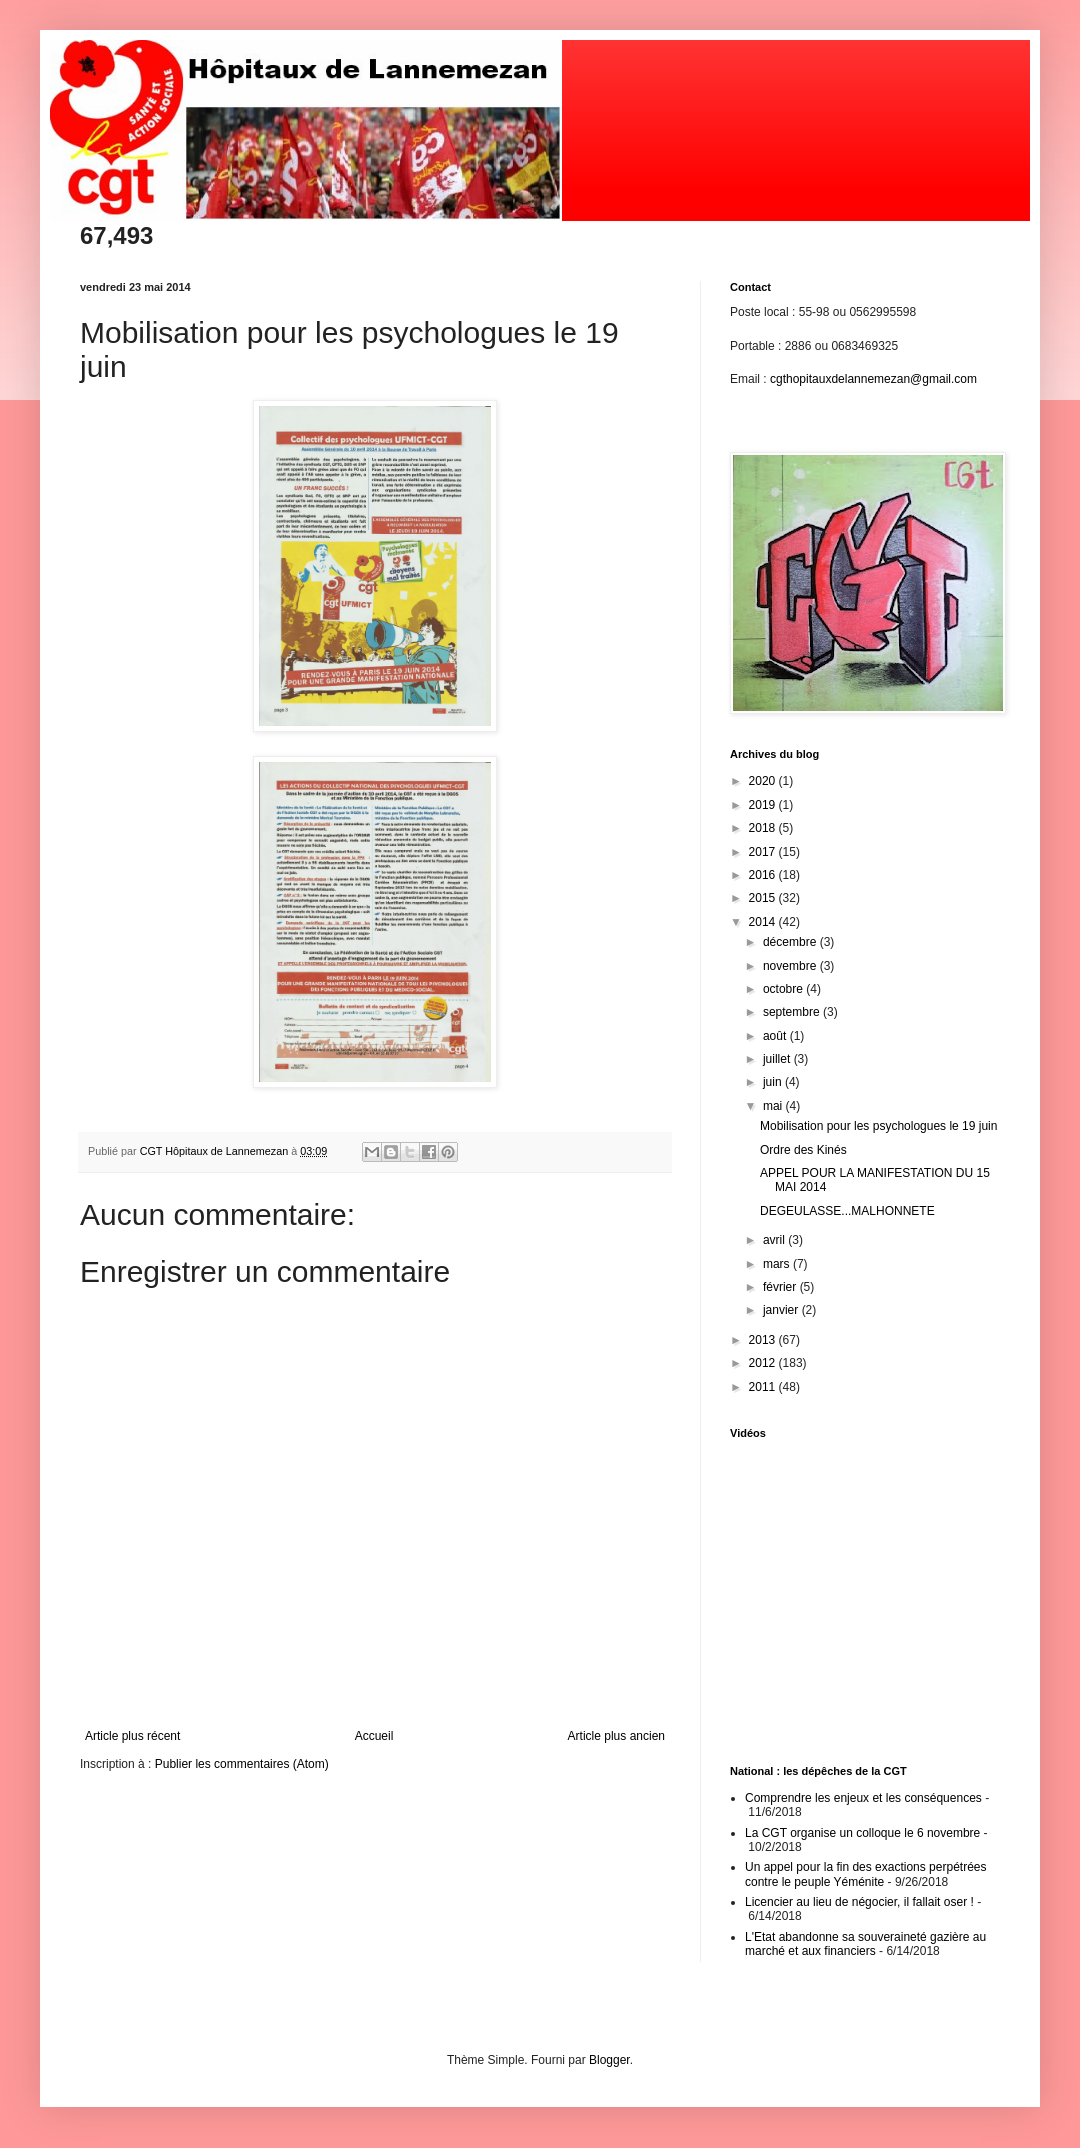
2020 (764, 781)
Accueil (374, 1736)
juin (774, 1082)
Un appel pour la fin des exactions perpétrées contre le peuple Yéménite (865, 1874)
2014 (764, 922)
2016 (764, 875)
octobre (784, 989)
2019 (764, 805)
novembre (791, 966)
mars (778, 1264)
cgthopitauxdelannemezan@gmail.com (873, 379)
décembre (791, 942)
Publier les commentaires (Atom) (242, 1764)
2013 (764, 1340)
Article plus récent (132, 1736)
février (781, 1287)
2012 (764, 1363)
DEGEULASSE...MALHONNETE (847, 1211)
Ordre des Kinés (803, 1150)
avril (775, 1240)
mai (774, 1106)
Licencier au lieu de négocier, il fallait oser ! (859, 1902)
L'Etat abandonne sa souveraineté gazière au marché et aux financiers (865, 1944)
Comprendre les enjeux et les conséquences (863, 1798)
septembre (793, 1012)
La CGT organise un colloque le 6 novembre (862, 1833)
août (776, 1036)
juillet (778, 1059)
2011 (764, 1387)
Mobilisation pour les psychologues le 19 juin (878, 1126)
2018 (764, 828)
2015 (764, 898)
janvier (782, 1310)
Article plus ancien (616, 1736)
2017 (764, 852)
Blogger (609, 2060)
